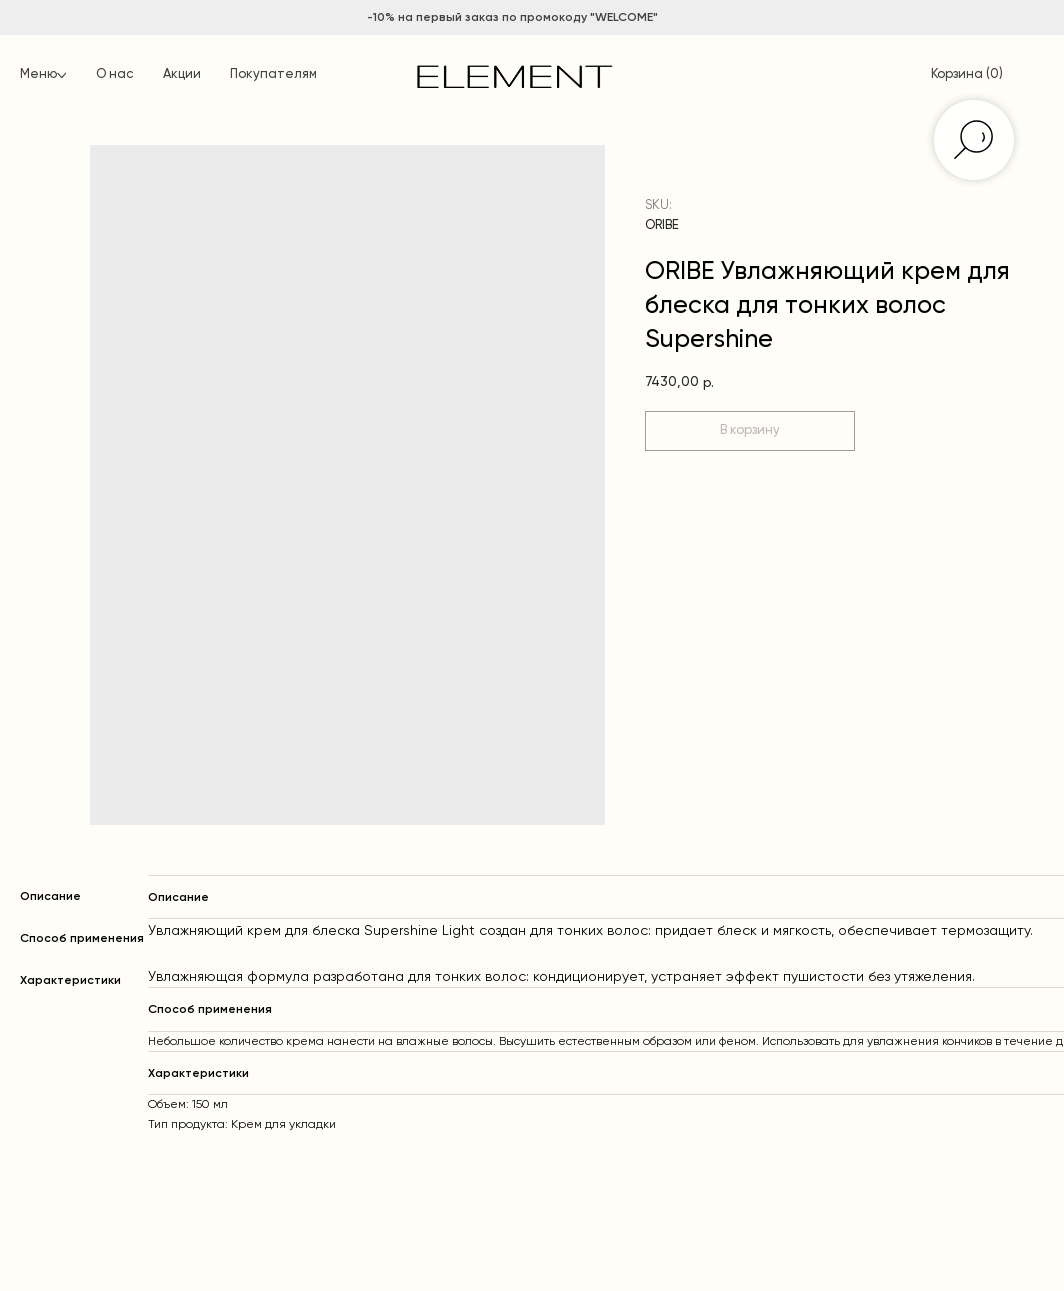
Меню (38, 74)
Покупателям (273, 74)
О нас (114, 74)
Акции (182, 74)
